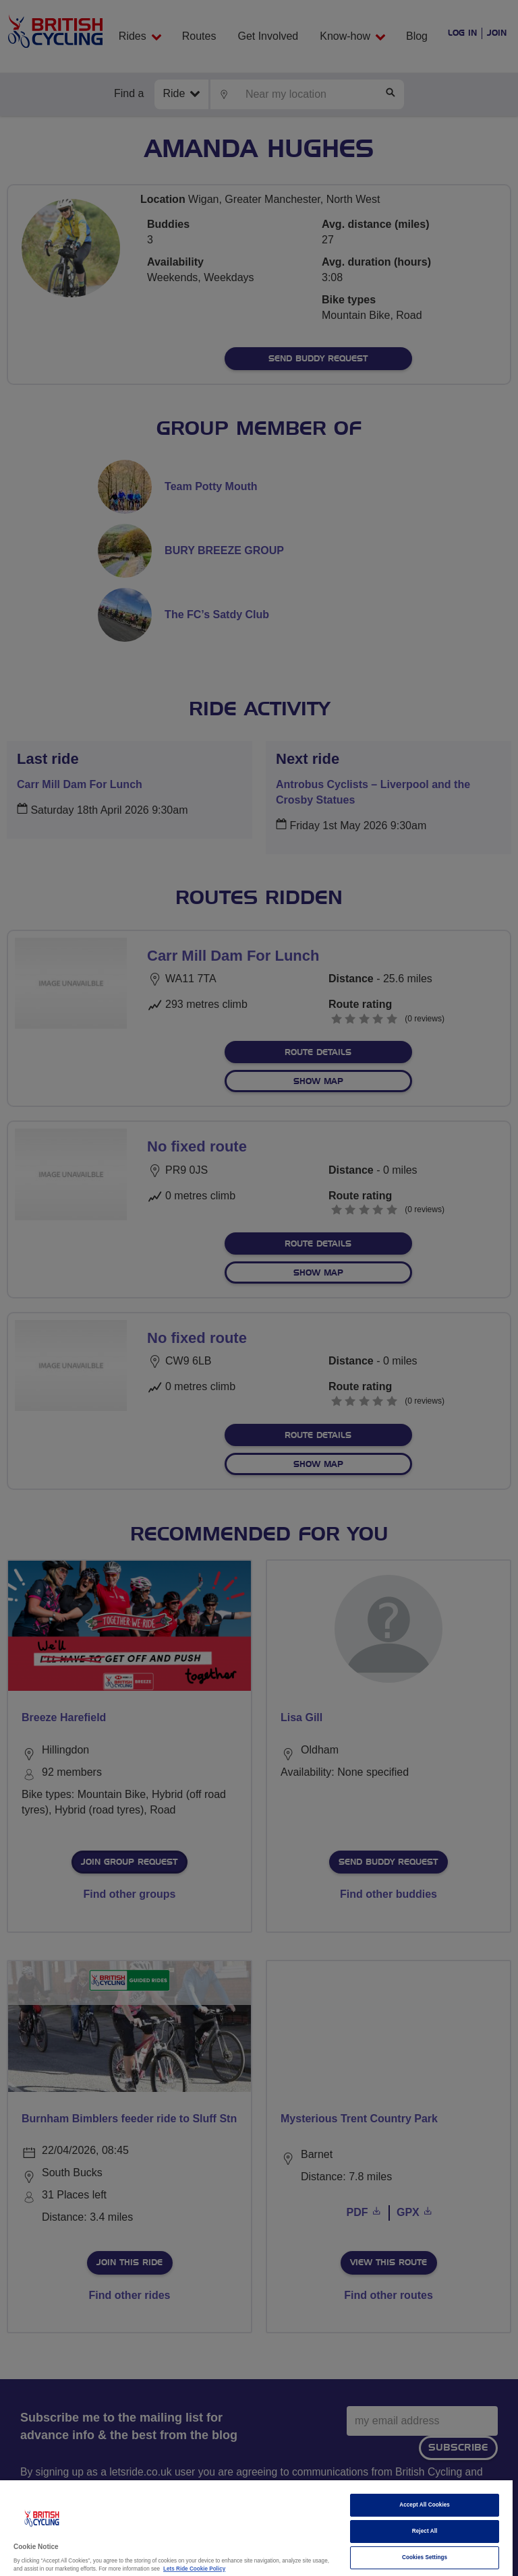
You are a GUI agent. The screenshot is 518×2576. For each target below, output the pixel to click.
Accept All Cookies (424, 2505)
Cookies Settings (424, 2557)
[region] (256, 2528)
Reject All (425, 2531)
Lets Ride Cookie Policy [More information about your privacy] (194, 2569)
